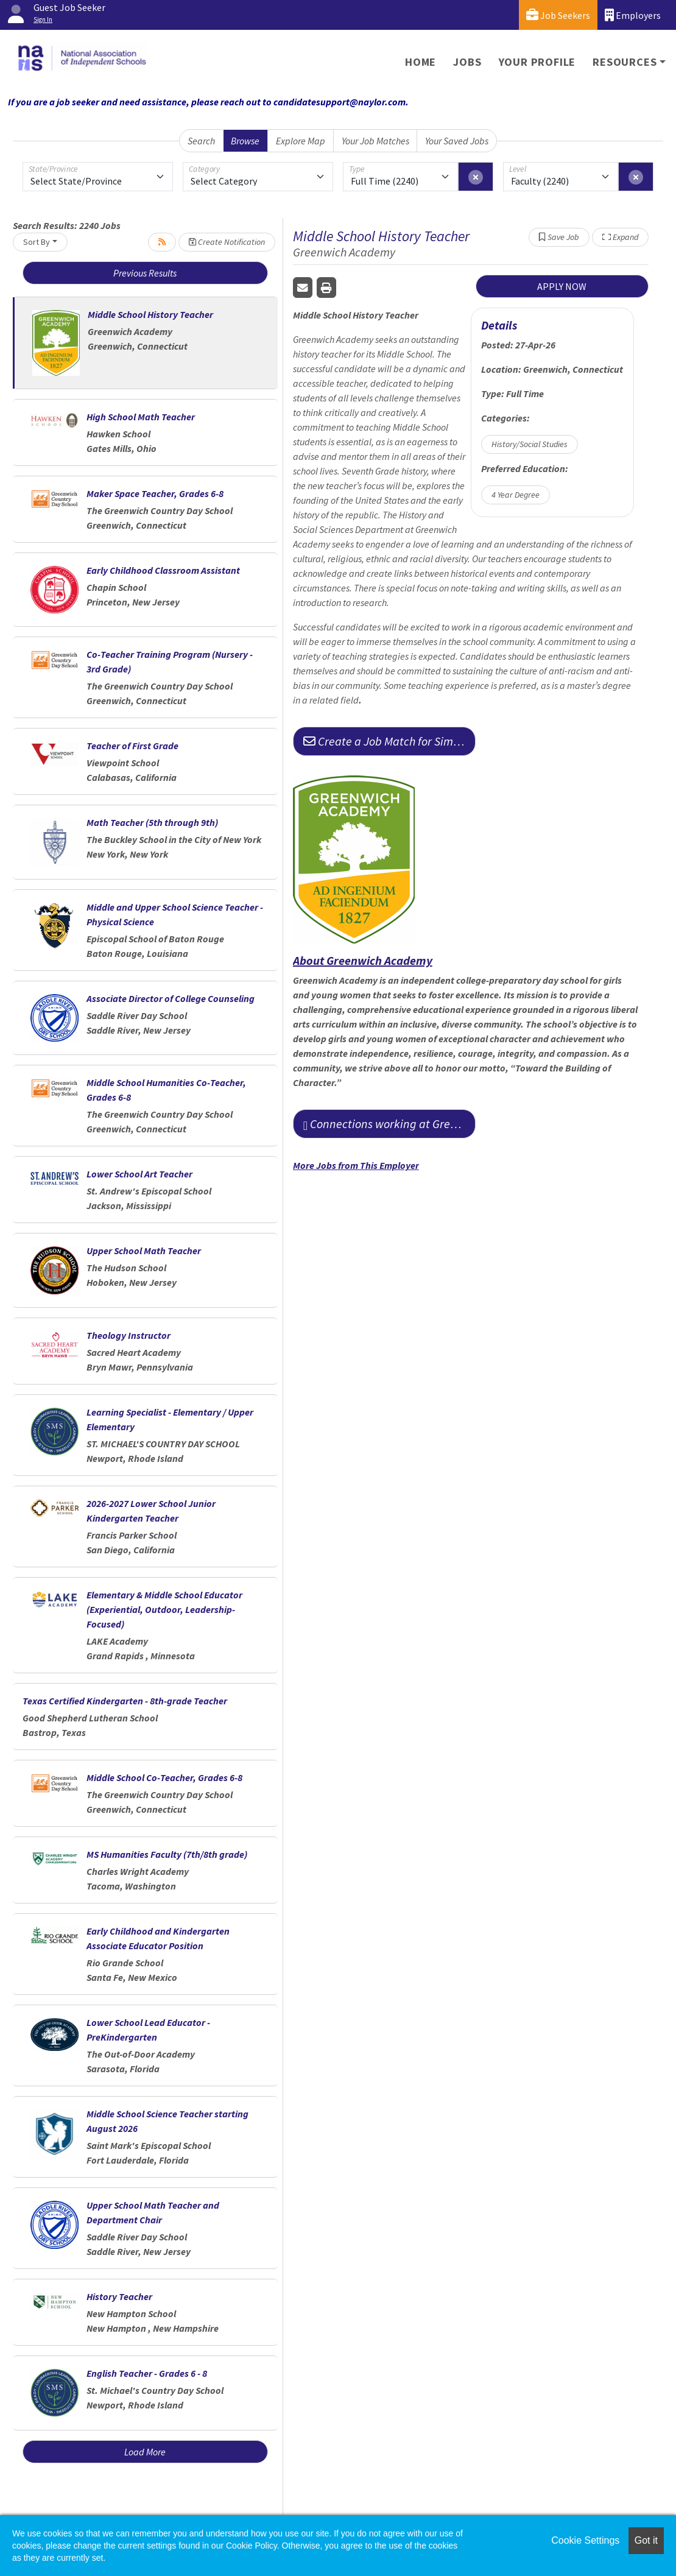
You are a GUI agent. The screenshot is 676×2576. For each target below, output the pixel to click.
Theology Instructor (128, 1335)
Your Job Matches (375, 141)
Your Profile (537, 62)
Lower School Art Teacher (139, 1174)
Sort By (36, 241)
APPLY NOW (561, 286)
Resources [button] (625, 62)
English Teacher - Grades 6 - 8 (146, 2373)
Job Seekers (558, 15)
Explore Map (300, 141)
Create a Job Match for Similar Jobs (389, 741)
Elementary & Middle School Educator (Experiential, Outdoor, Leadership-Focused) (164, 1609)
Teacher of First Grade (132, 745)
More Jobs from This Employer (356, 1165)
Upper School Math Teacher (143, 1250)
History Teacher (119, 2296)
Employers (633, 15)
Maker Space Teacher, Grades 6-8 (155, 493)
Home (420, 62)
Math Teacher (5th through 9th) (152, 822)
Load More (145, 2452)
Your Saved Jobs (456, 141)
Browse (245, 141)
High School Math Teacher (140, 417)
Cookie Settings (585, 2540)
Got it (646, 2540)
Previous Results (145, 273)
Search (201, 141)
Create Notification (227, 241)
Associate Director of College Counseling (170, 998)
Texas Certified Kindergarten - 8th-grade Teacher (125, 1701)
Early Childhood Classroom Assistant (163, 570)
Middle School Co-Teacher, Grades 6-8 (164, 1777)
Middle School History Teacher (150, 314)
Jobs (467, 62)
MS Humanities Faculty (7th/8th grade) (166, 1854)
